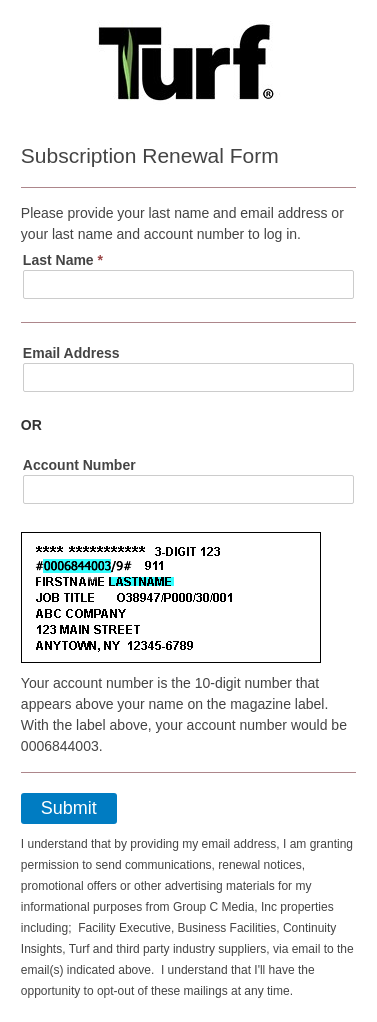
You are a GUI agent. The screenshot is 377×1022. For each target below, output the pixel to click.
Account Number (79, 465)
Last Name (63, 260)
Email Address (71, 353)
